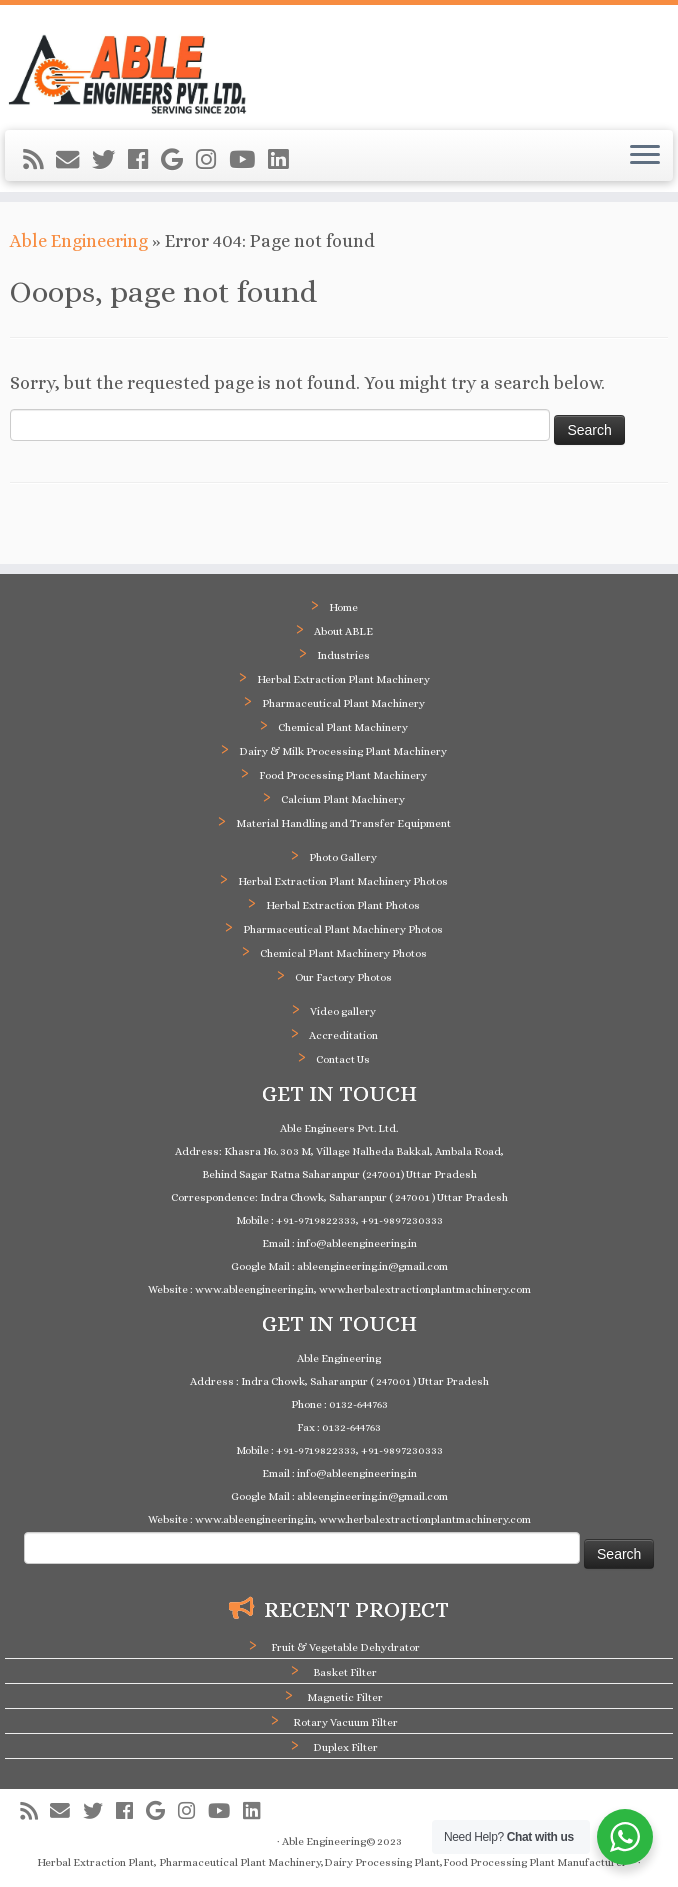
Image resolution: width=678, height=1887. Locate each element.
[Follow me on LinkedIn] (284, 160)
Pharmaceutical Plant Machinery (343, 703)
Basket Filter (345, 1672)
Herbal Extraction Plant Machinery (343, 679)
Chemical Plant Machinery (343, 727)
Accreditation (343, 1035)
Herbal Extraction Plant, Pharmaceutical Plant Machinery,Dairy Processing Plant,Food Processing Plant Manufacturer (332, 1862)
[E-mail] (74, 160)
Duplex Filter (345, 1747)
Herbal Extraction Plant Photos (343, 905)
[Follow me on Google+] (178, 160)
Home (343, 607)
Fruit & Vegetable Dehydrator (345, 1647)
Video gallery (343, 1011)
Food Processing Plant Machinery (343, 775)
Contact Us (343, 1059)
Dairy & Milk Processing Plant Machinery (343, 751)
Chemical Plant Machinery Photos (343, 953)
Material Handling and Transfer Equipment (343, 823)
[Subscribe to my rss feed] (39, 160)
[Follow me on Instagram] (212, 160)
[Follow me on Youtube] (248, 160)
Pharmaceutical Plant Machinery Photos (343, 929)
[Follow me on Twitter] (110, 160)
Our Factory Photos (343, 977)
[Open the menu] (645, 156)
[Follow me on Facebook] (144, 160)
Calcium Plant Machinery (343, 799)
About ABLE (343, 631)
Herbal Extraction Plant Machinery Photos (343, 881)
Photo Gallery (343, 857)
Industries (343, 655)
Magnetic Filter (345, 1697)
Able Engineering (79, 241)
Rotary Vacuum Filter (345, 1722)
